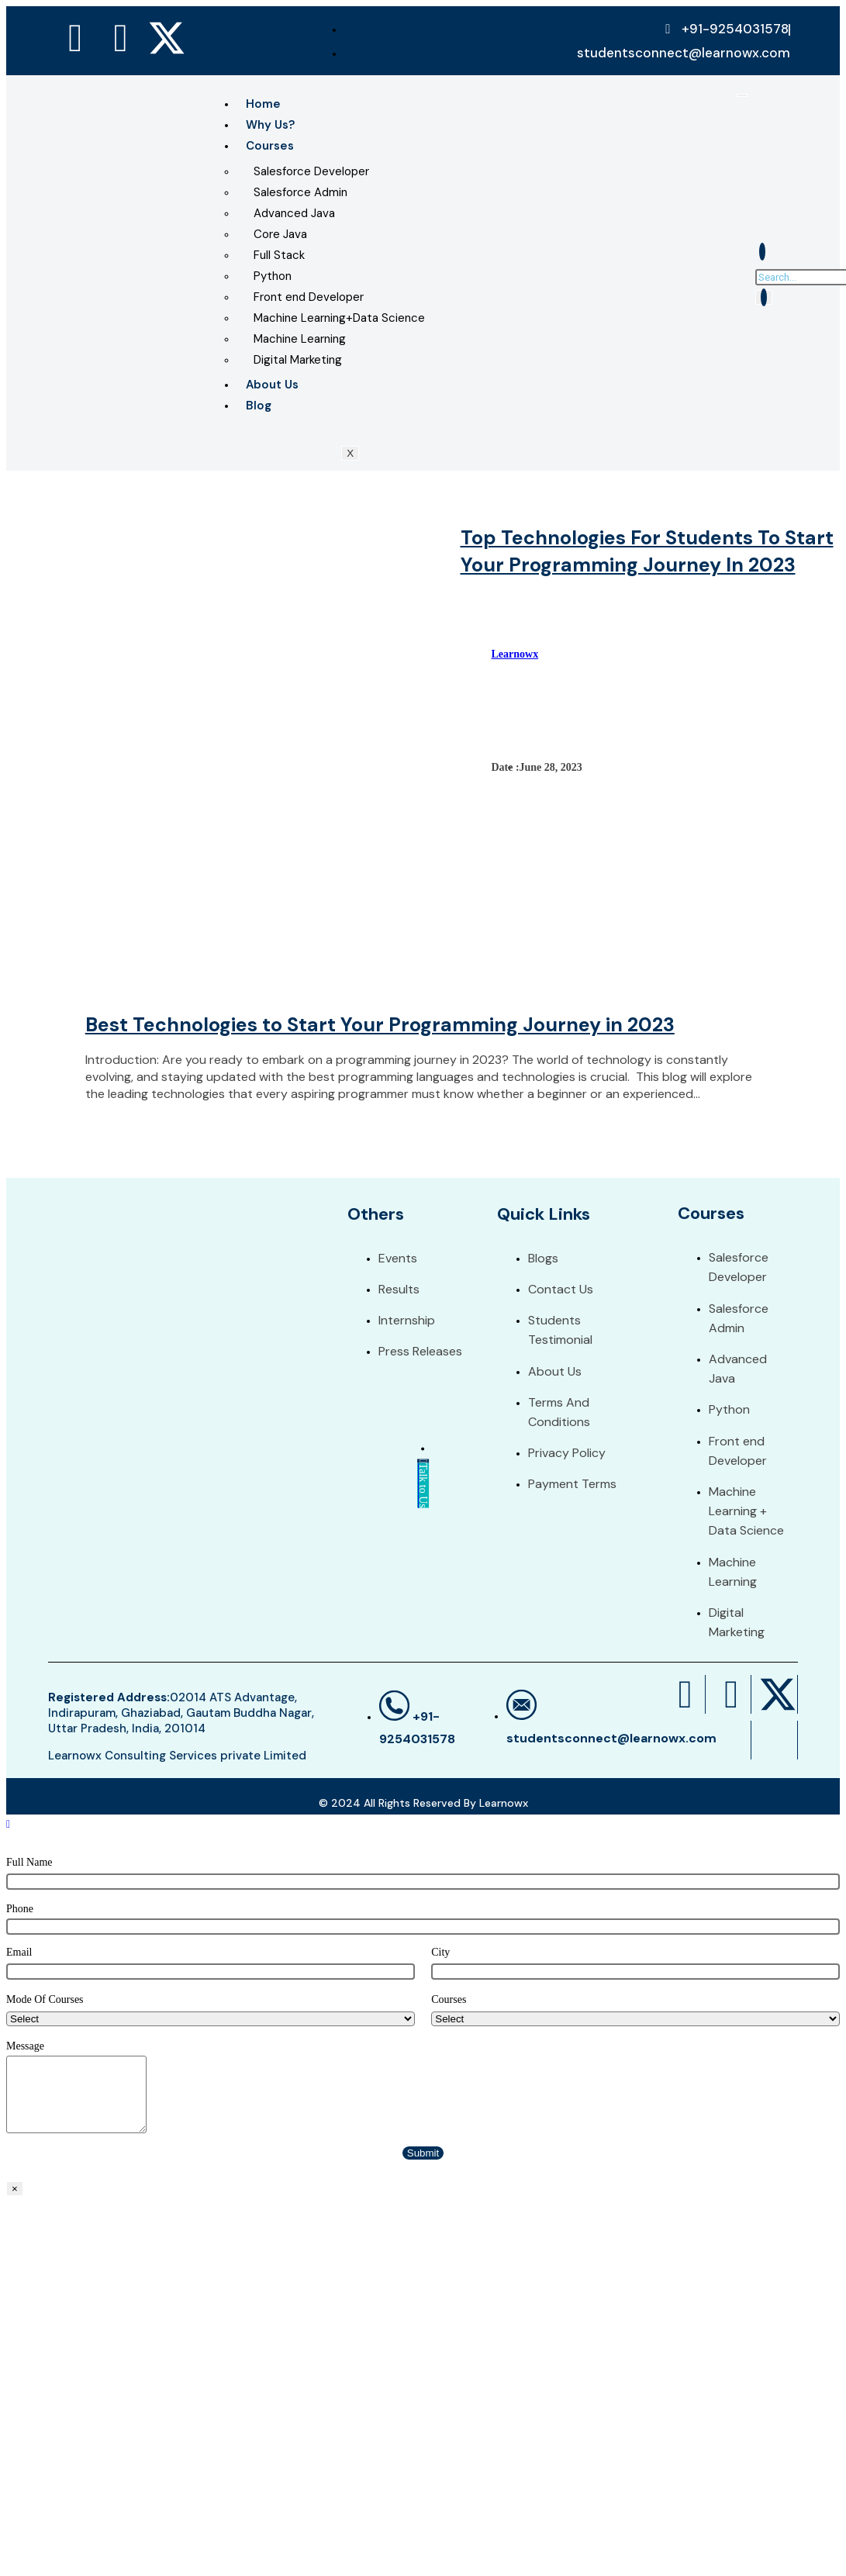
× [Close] (15, 2188)
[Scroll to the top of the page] (8, 1824)
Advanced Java (294, 213)
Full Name (29, 1862)
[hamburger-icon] (742, 95)
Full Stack (279, 255)
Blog (258, 405)
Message (25, 2046)
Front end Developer (309, 297)
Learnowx (515, 654)
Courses (270, 146)
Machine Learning (300, 339)
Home (263, 104)
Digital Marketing (298, 360)
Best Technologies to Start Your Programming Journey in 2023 (380, 1025)
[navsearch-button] (762, 251)
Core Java (280, 234)
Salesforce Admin (300, 192)
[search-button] (763, 297)
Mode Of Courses (45, 1999)
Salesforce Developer (311, 171)
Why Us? (270, 125)
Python (273, 276)
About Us (272, 384)
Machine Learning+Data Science (339, 318)
